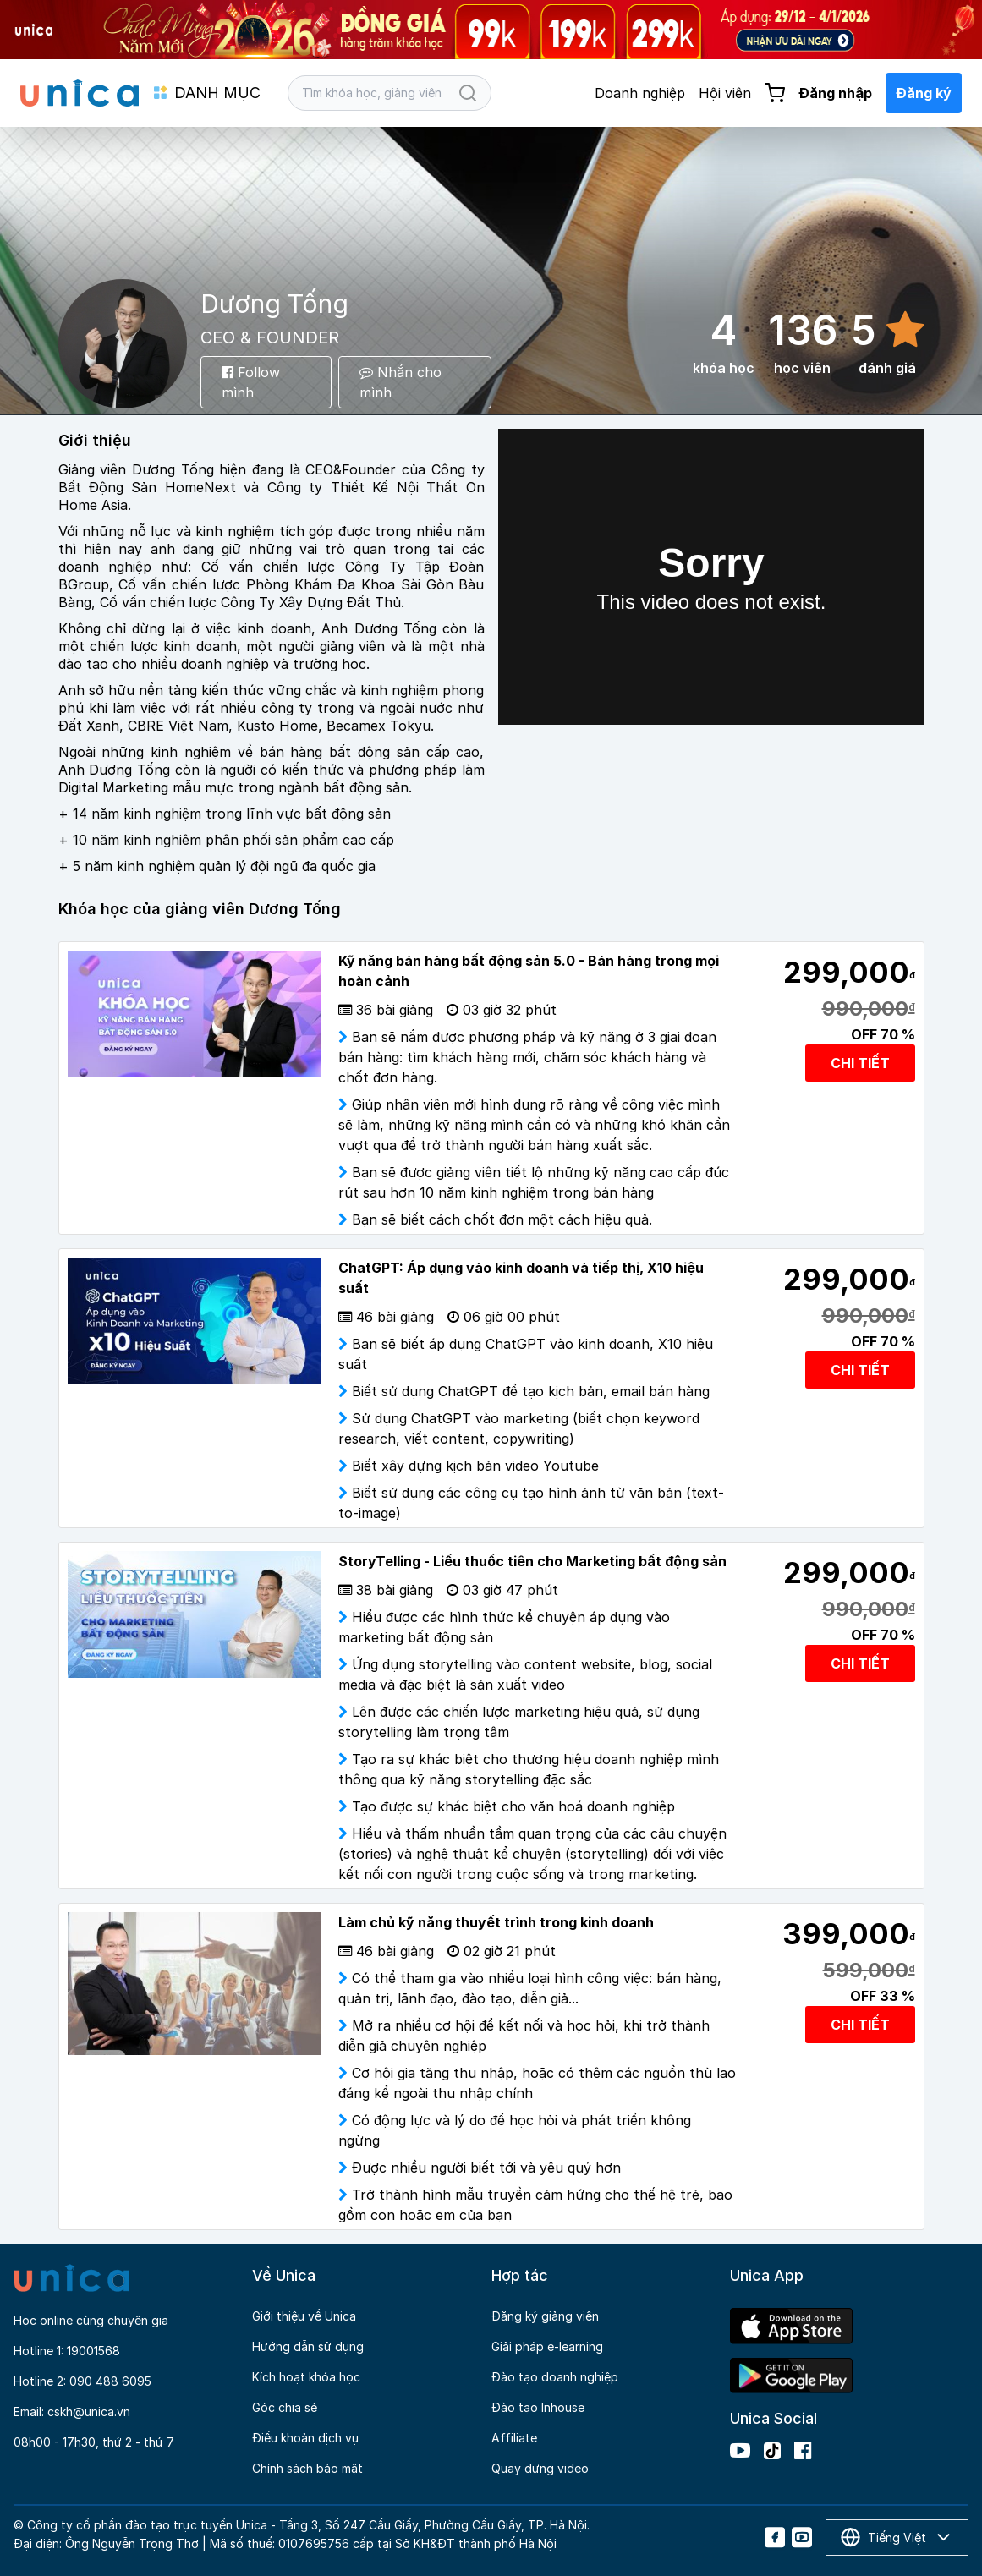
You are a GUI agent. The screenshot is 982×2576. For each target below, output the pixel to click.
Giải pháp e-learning (547, 2346)
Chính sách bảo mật (307, 2468)
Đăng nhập (835, 93)
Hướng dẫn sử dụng (308, 2346)
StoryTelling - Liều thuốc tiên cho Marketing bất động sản (532, 1561)
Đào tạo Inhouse (537, 2407)
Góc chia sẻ (284, 2407)
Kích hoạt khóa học (306, 2377)
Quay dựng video (540, 2468)
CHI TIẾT (860, 1063)
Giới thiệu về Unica (304, 2316)
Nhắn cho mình (400, 382)
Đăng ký (924, 93)
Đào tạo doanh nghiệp (554, 2377)
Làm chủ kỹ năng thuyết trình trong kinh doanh (496, 1922)
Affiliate (514, 2438)
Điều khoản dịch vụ (305, 2438)
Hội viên (725, 93)
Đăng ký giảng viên (545, 2316)
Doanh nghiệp (640, 93)
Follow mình (251, 382)
